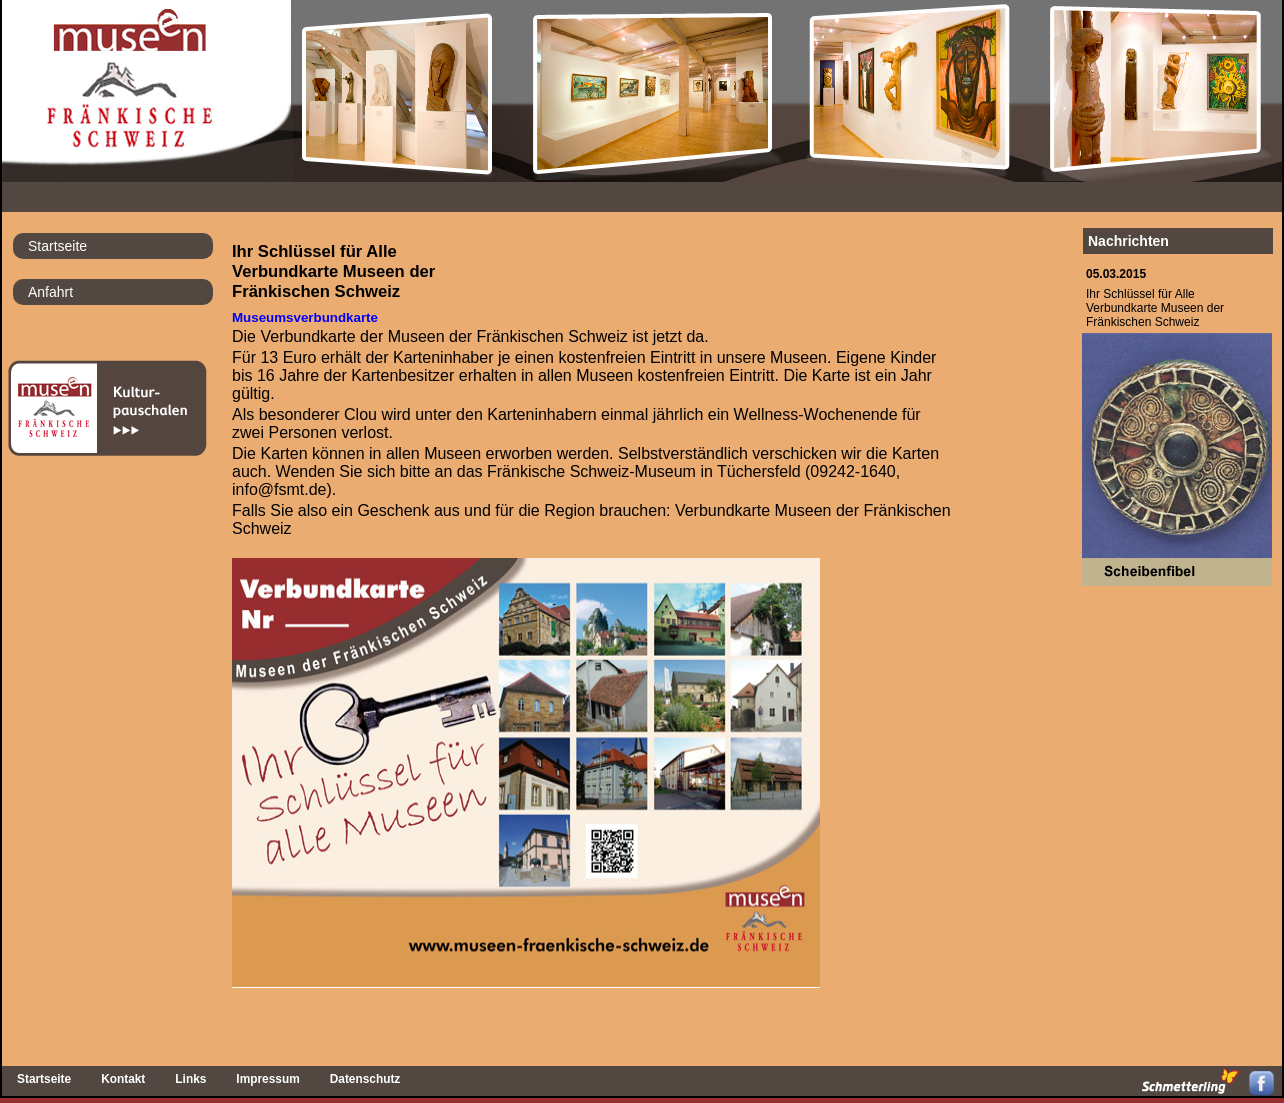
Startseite (57, 246)
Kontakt (123, 1079)
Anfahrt (50, 292)
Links (190, 1079)
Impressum (267, 1079)
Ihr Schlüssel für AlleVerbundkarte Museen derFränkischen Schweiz (1155, 308)
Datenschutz (365, 1079)
